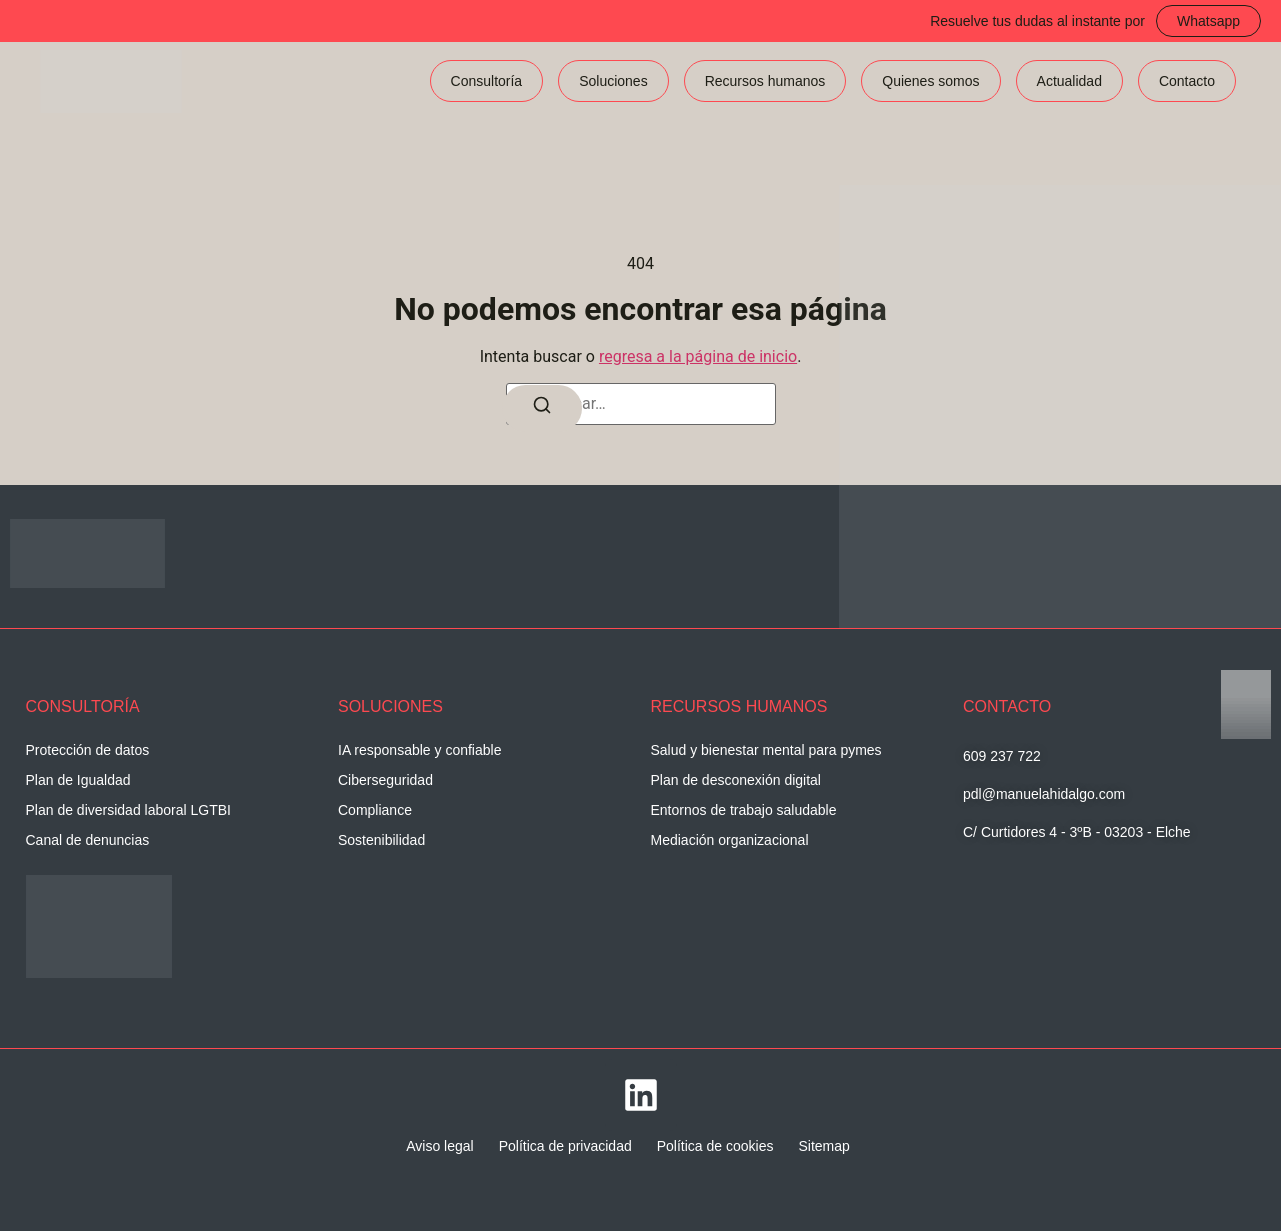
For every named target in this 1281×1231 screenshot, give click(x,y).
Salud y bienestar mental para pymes (766, 750)
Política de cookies (715, 1146)
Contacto (1187, 81)
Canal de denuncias (88, 840)
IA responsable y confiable (419, 750)
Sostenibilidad (381, 840)
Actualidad (1069, 81)
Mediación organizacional (730, 840)
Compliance (375, 810)
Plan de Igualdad (78, 780)
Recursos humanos (765, 81)
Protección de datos (88, 750)
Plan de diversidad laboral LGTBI (128, 810)
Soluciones (613, 81)
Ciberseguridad (385, 780)
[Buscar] (542, 408)
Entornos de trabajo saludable (744, 810)
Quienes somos (930, 81)
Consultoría (487, 81)
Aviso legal (439, 1146)
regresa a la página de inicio (698, 356)
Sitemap (823, 1146)
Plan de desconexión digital (736, 780)
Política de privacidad (565, 1146)
